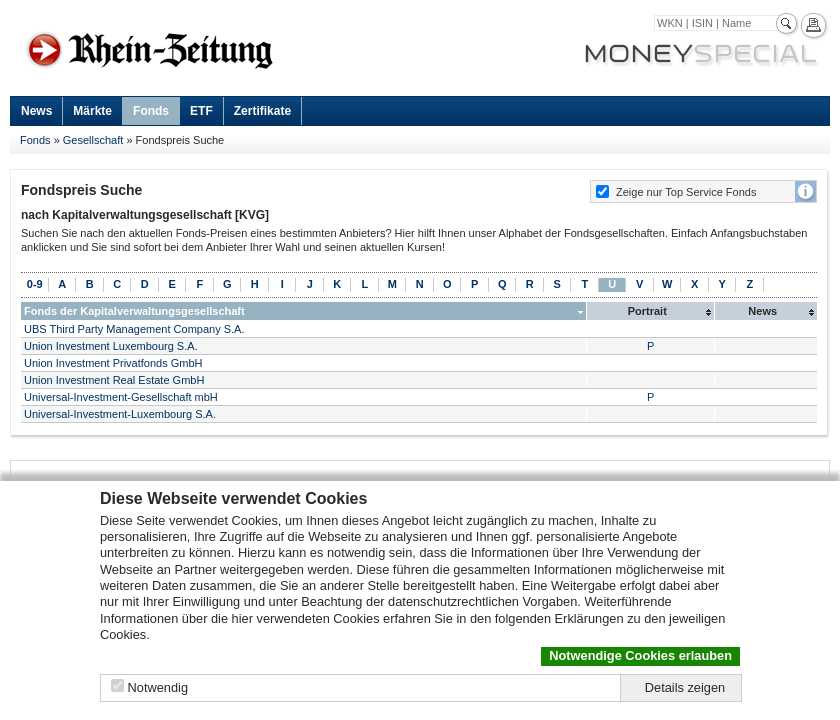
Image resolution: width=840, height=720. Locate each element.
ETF (201, 111)
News (36, 111)
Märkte (92, 111)
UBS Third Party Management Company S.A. (134, 329)
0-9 (35, 284)
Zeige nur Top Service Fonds (686, 192)
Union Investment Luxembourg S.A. (111, 346)
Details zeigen (685, 687)
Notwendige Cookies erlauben (640, 655)
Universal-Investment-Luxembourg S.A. (120, 414)
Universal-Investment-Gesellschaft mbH (121, 397)
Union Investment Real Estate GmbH (114, 380)
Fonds (151, 111)
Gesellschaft (93, 140)
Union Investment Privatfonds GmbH (113, 363)
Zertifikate (262, 111)
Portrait (647, 311)
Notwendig (158, 687)
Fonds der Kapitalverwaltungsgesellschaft (134, 311)
